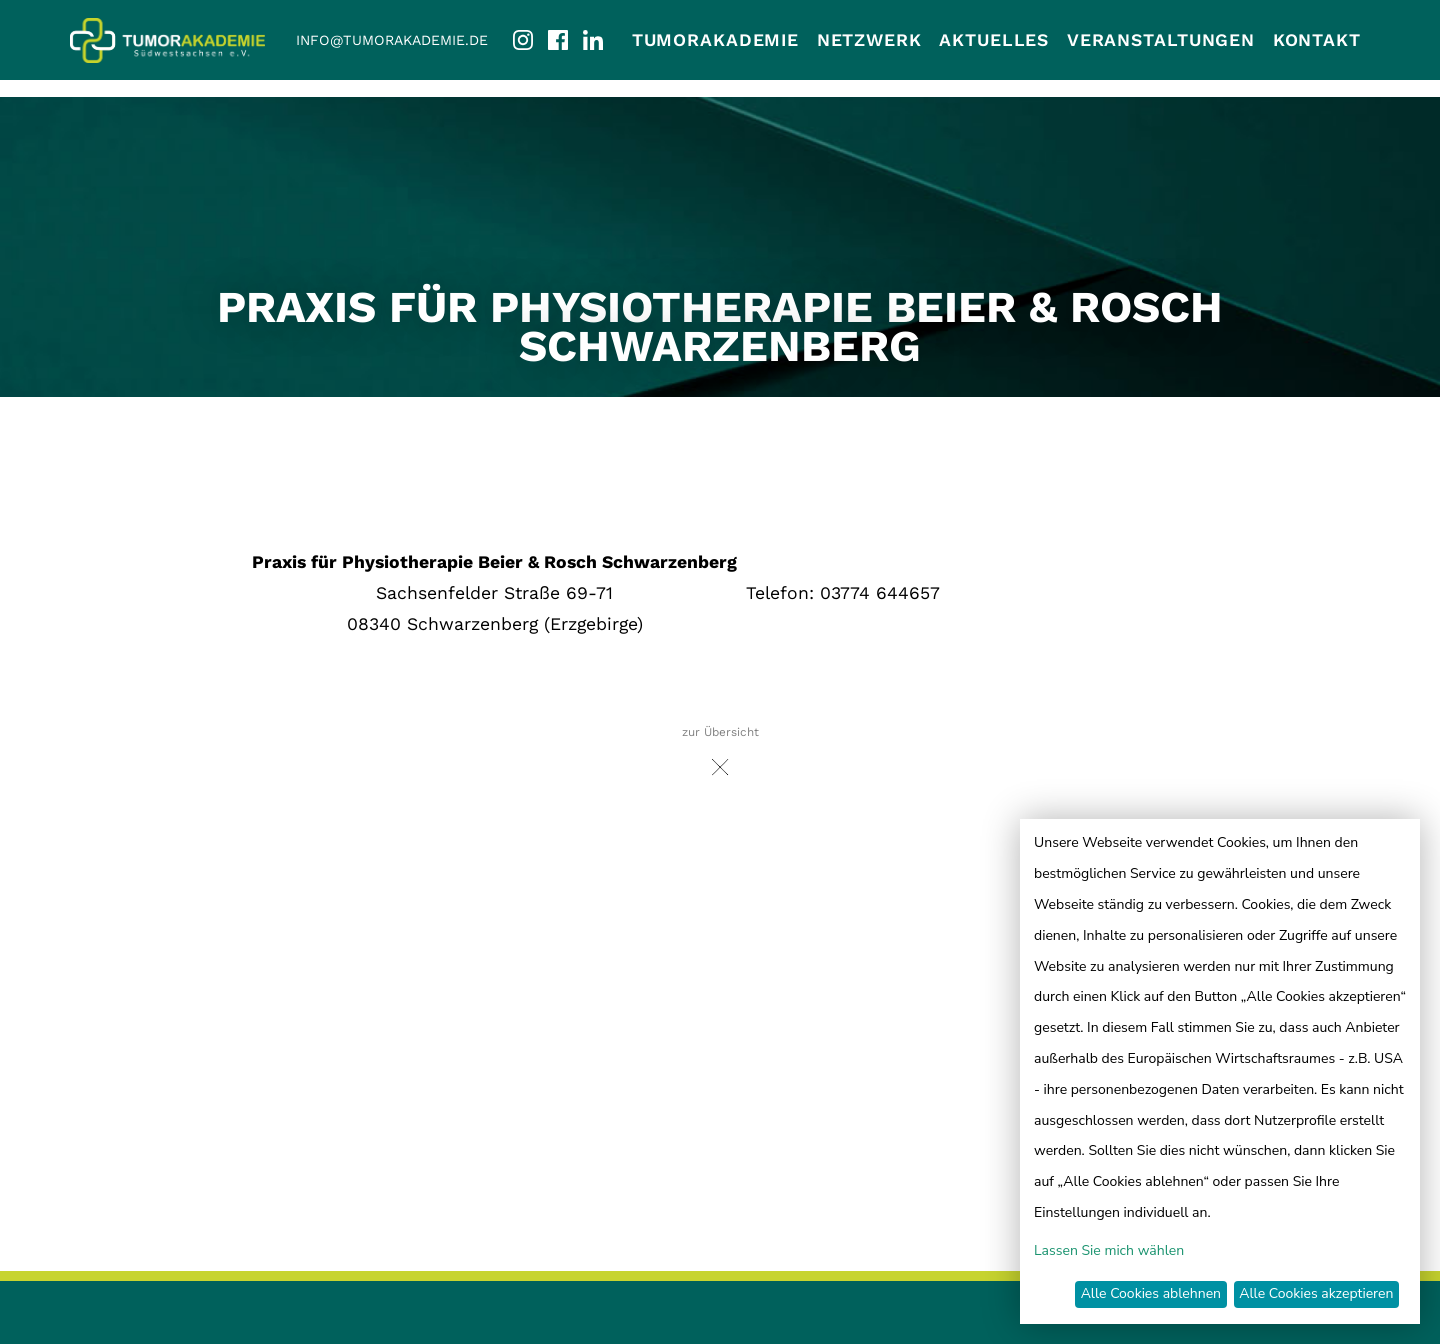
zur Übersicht (720, 756)
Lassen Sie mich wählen (1109, 1250)
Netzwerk (869, 40)
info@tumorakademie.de (392, 40)
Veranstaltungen (1161, 40)
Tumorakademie (715, 40)
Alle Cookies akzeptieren (1316, 1293)
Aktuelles (994, 40)
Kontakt (1317, 40)
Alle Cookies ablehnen (1151, 1293)
